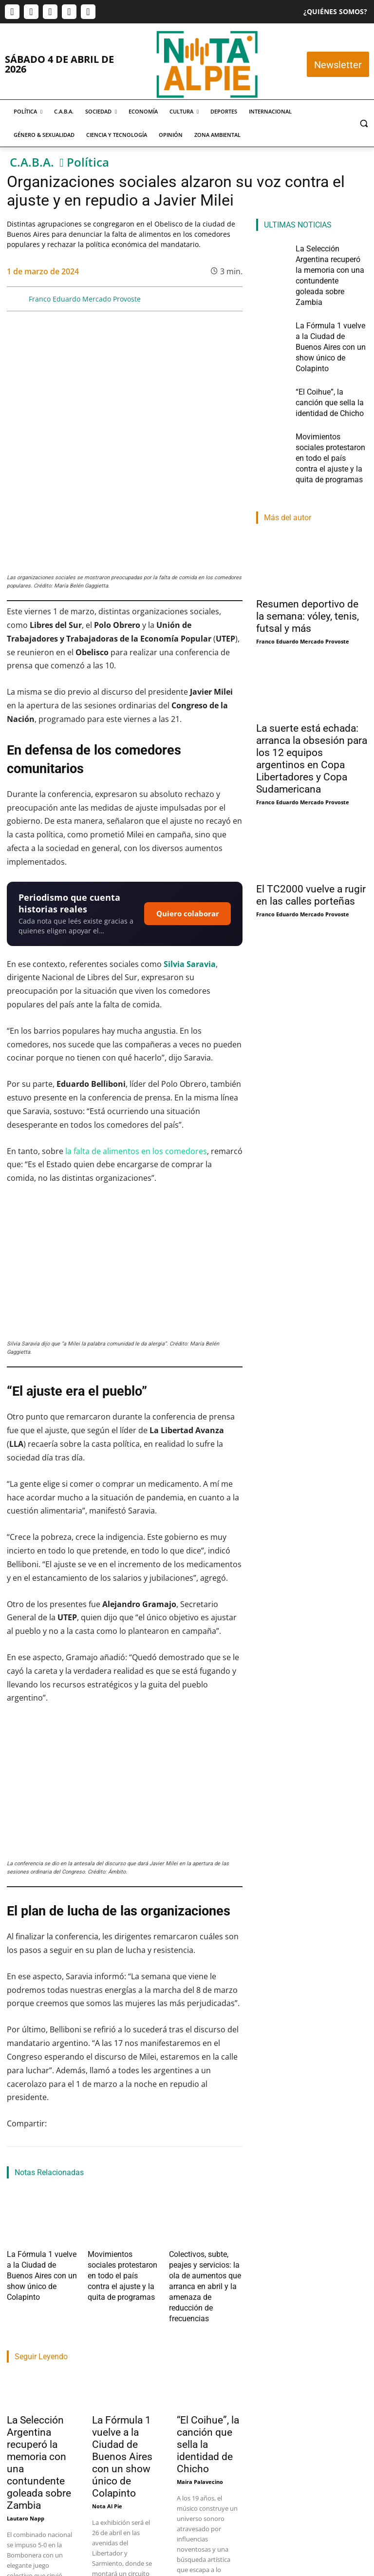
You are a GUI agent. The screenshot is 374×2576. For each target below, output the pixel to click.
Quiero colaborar (187, 817)
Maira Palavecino (200, 2351)
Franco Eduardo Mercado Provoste (85, 298)
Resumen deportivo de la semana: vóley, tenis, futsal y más (307, 535)
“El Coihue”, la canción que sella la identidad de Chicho (330, 347)
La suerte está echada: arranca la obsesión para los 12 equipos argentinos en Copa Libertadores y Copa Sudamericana (311, 678)
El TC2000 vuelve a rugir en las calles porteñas (311, 814)
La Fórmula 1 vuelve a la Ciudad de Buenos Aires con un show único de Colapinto (43, 2164)
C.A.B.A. (32, 162)
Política (88, 162)
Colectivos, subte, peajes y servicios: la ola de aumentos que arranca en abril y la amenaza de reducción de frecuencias (203, 2172)
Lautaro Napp (25, 2387)
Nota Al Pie (107, 2375)
